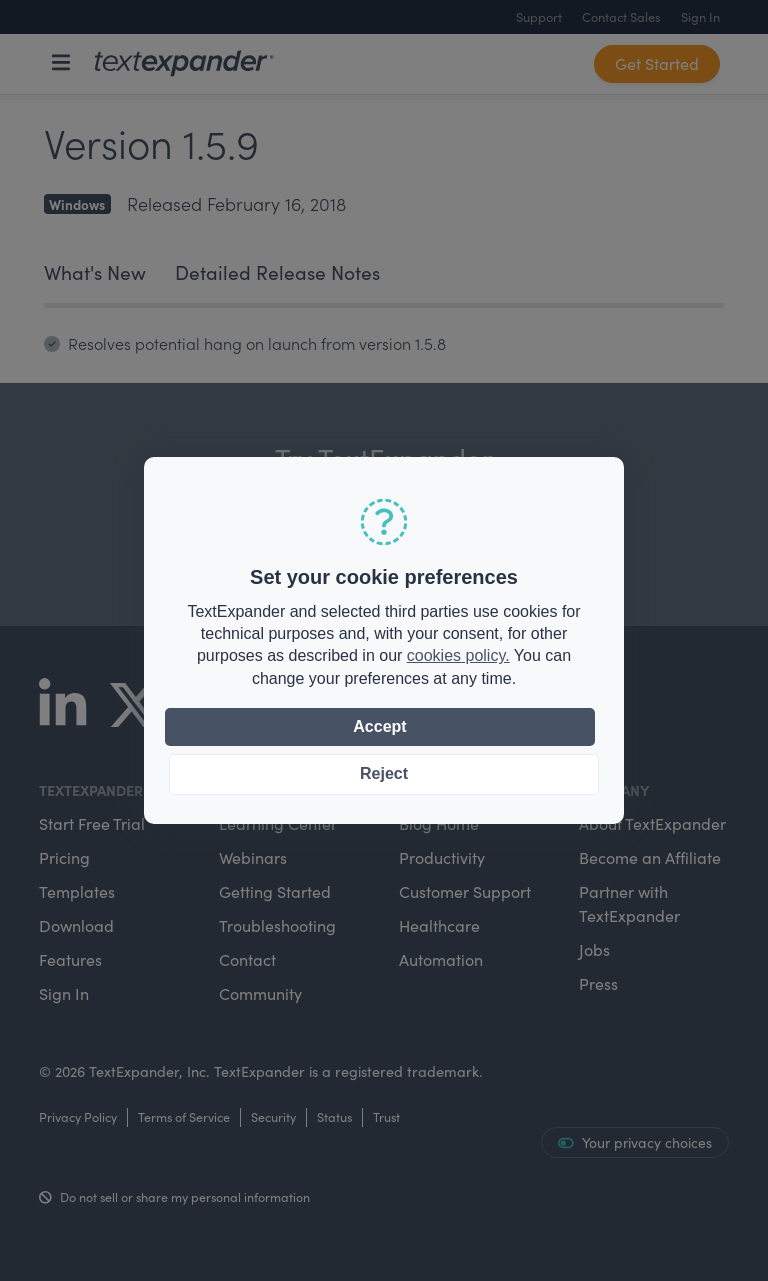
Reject (384, 773)
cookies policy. (458, 655)
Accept (379, 726)
